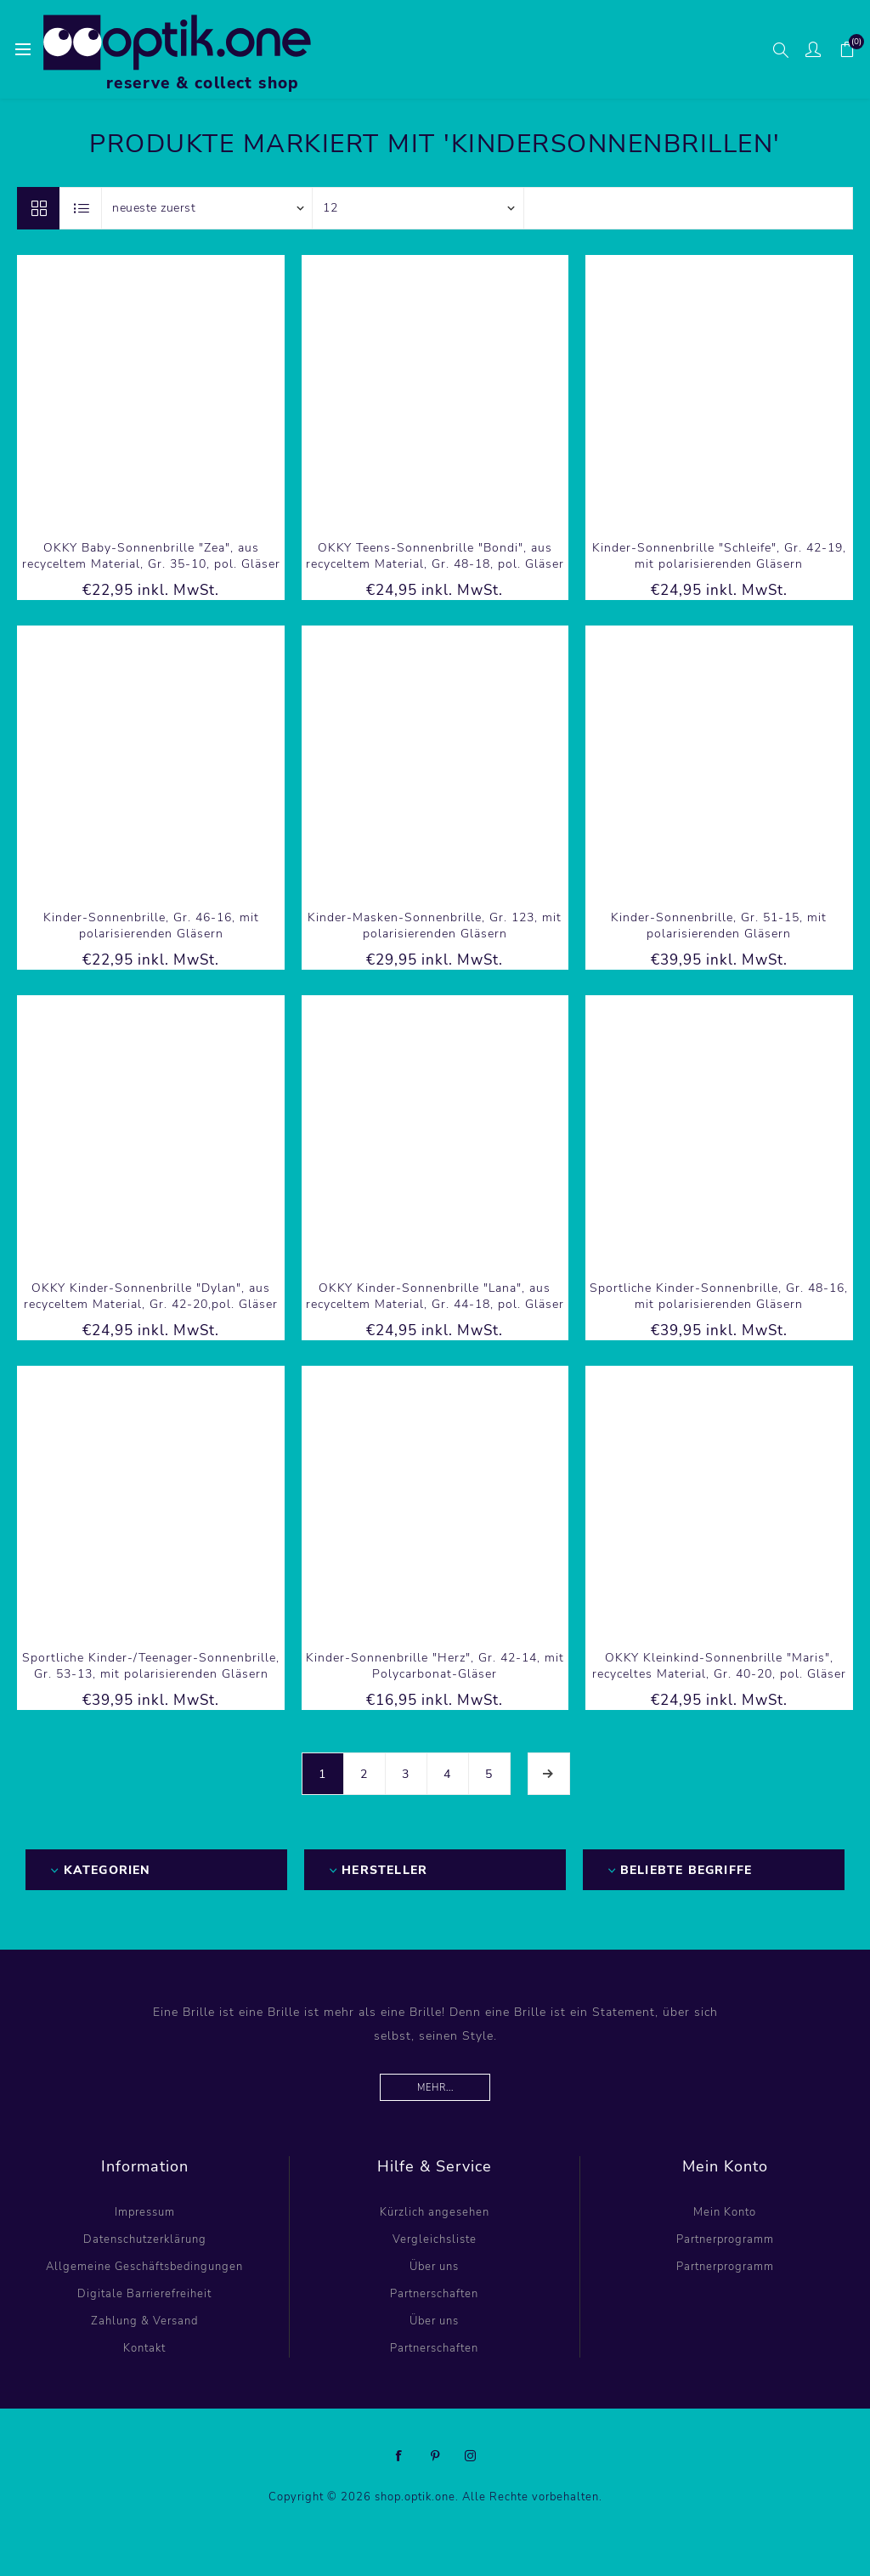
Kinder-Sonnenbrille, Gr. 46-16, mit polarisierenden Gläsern (151, 925)
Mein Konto (724, 2212)
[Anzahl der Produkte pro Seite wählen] (418, 208)
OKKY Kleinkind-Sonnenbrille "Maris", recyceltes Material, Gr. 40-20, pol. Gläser (719, 1666)
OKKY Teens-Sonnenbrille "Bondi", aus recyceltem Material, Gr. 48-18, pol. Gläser (435, 556)
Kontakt (144, 2348)
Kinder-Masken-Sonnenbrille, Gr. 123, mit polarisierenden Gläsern (435, 925)
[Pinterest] (435, 2456)
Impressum (145, 2212)
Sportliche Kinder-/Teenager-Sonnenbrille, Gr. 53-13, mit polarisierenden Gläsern (151, 1666)
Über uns (434, 2266)
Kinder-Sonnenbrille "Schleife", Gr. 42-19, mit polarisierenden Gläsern (719, 556)
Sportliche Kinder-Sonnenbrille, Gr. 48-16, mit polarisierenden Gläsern (719, 1296)
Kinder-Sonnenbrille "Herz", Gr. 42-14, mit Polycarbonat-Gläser (435, 1666)
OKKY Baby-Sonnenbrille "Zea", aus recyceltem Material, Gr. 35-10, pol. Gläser (151, 556)
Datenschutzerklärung (144, 2239)
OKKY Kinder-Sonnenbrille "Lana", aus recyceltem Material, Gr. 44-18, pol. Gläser (435, 1296)
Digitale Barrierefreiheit (144, 2293)
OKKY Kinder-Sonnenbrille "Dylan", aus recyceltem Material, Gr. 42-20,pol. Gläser (151, 1296)
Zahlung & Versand (144, 2321)
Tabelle (38, 208)
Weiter (548, 1773)
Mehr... (435, 2087)
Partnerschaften (434, 2293)
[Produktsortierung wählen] (207, 208)
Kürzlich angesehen (434, 2212)
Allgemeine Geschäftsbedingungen (144, 2266)
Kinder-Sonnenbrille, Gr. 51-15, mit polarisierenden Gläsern (719, 925)
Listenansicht (81, 208)
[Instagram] (470, 2456)
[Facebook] (399, 2456)
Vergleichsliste (435, 2239)
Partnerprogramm (725, 2239)
